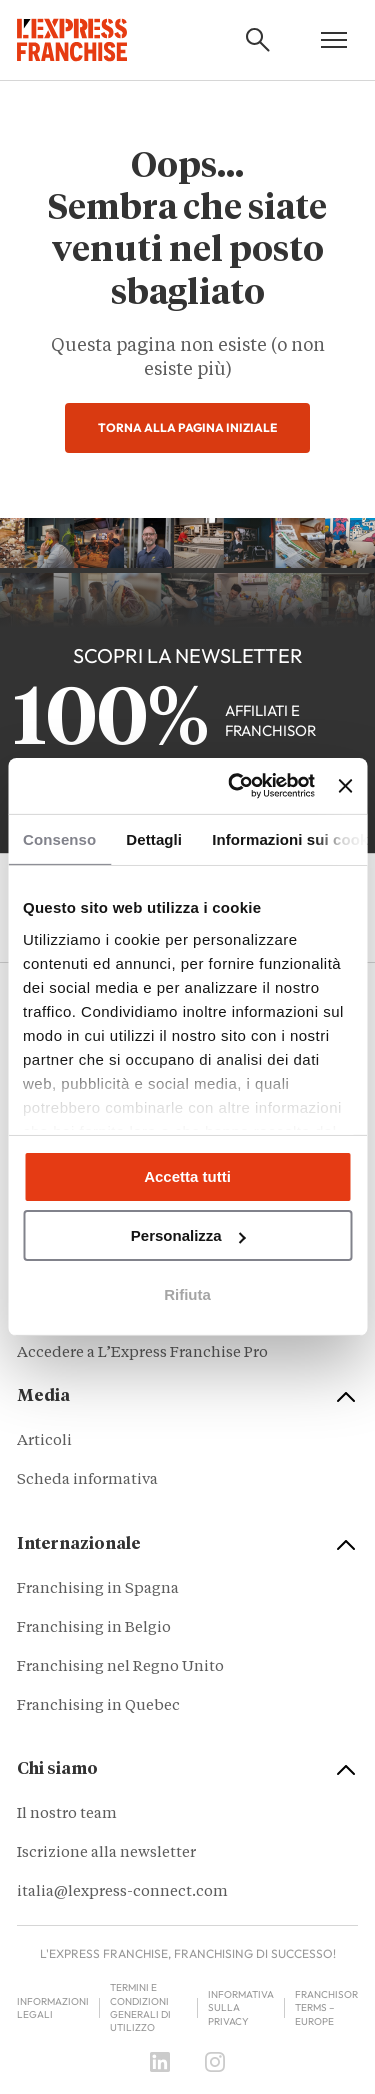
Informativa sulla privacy (241, 2008)
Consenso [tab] (59, 838)
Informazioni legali (53, 2008)
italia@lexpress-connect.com (122, 1892)
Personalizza (188, 1235)
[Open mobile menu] (334, 40)
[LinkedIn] (160, 2062)
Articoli (44, 1441)
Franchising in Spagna (98, 1589)
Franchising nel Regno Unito (120, 1667)
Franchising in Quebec (98, 1706)
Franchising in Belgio (94, 1628)
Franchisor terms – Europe (326, 2008)
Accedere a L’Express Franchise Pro (142, 1353)
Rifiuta (187, 1294)
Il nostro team (67, 1814)
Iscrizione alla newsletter (106, 1853)
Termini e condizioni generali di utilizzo (140, 2007)
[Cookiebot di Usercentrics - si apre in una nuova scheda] (235, 786)
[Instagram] (215, 2062)
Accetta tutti (187, 1176)
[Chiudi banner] (345, 786)
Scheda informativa (87, 1480)
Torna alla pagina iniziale (187, 427)
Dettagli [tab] (154, 838)
